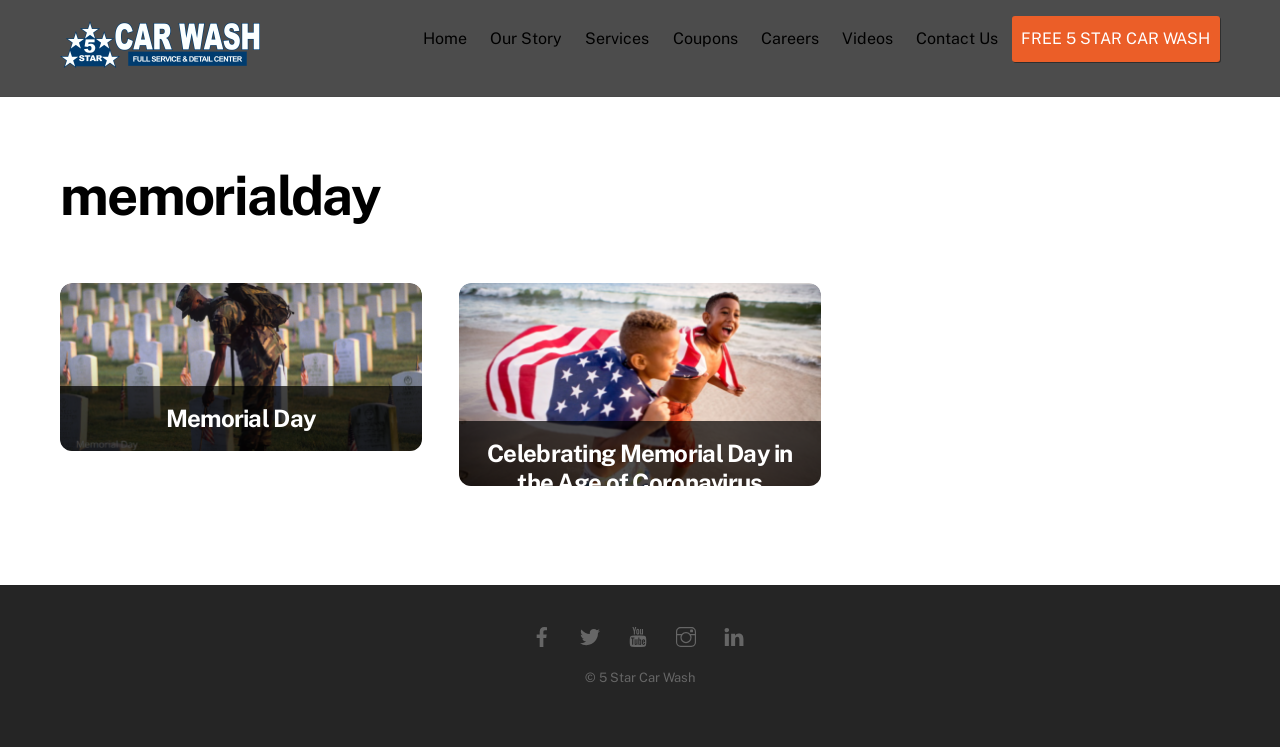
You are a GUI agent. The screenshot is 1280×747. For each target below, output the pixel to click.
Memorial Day (241, 418)
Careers (790, 38)
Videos (867, 38)
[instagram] (686, 634)
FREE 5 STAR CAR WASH (1115, 38)
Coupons (705, 38)
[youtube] (638, 634)
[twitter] (590, 634)
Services (617, 38)
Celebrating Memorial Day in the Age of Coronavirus (640, 467)
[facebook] (542, 634)
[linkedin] (734, 634)
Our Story (526, 38)
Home (445, 38)
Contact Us (957, 38)
